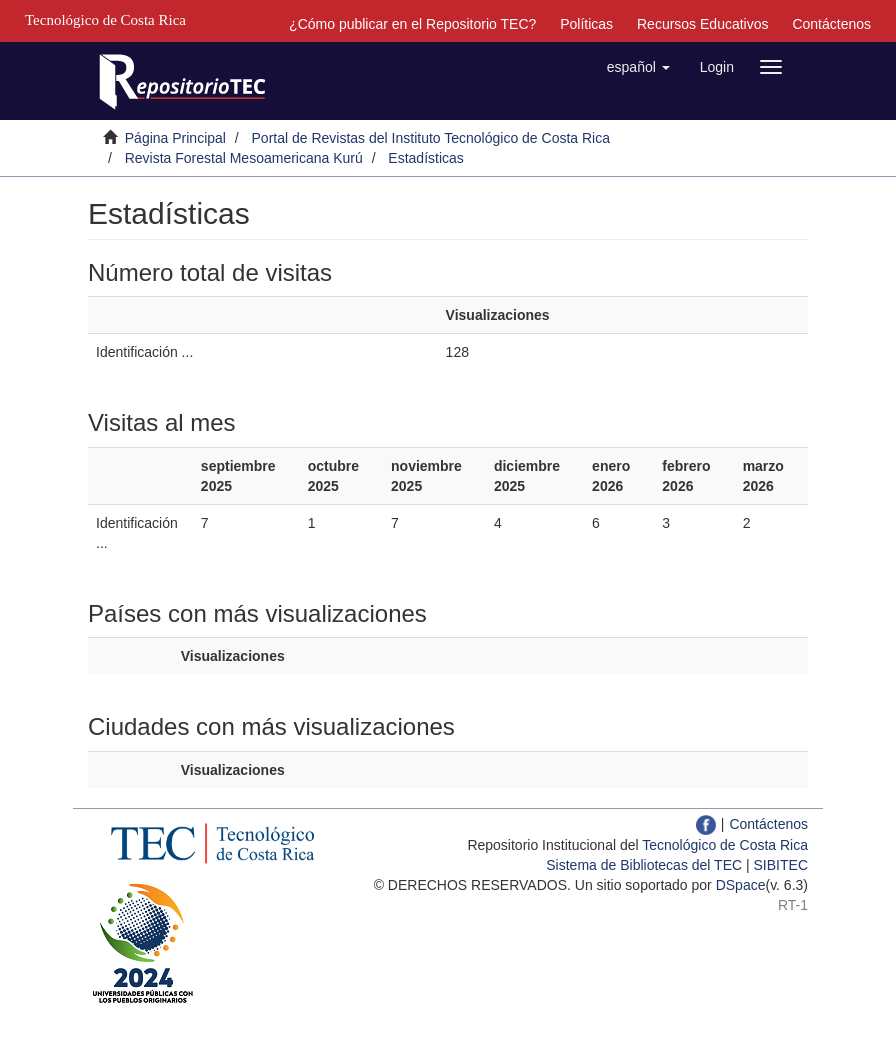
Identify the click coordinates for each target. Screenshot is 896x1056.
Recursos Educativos (703, 24)
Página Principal (175, 138)
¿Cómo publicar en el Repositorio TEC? (412, 24)
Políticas (586, 24)
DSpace (741, 885)
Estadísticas (425, 158)
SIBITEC (781, 865)
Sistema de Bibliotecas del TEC (644, 865)
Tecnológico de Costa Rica (725, 845)
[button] (638, 67)
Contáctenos (831, 24)
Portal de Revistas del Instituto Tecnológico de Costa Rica (431, 138)
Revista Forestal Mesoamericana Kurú (244, 158)
